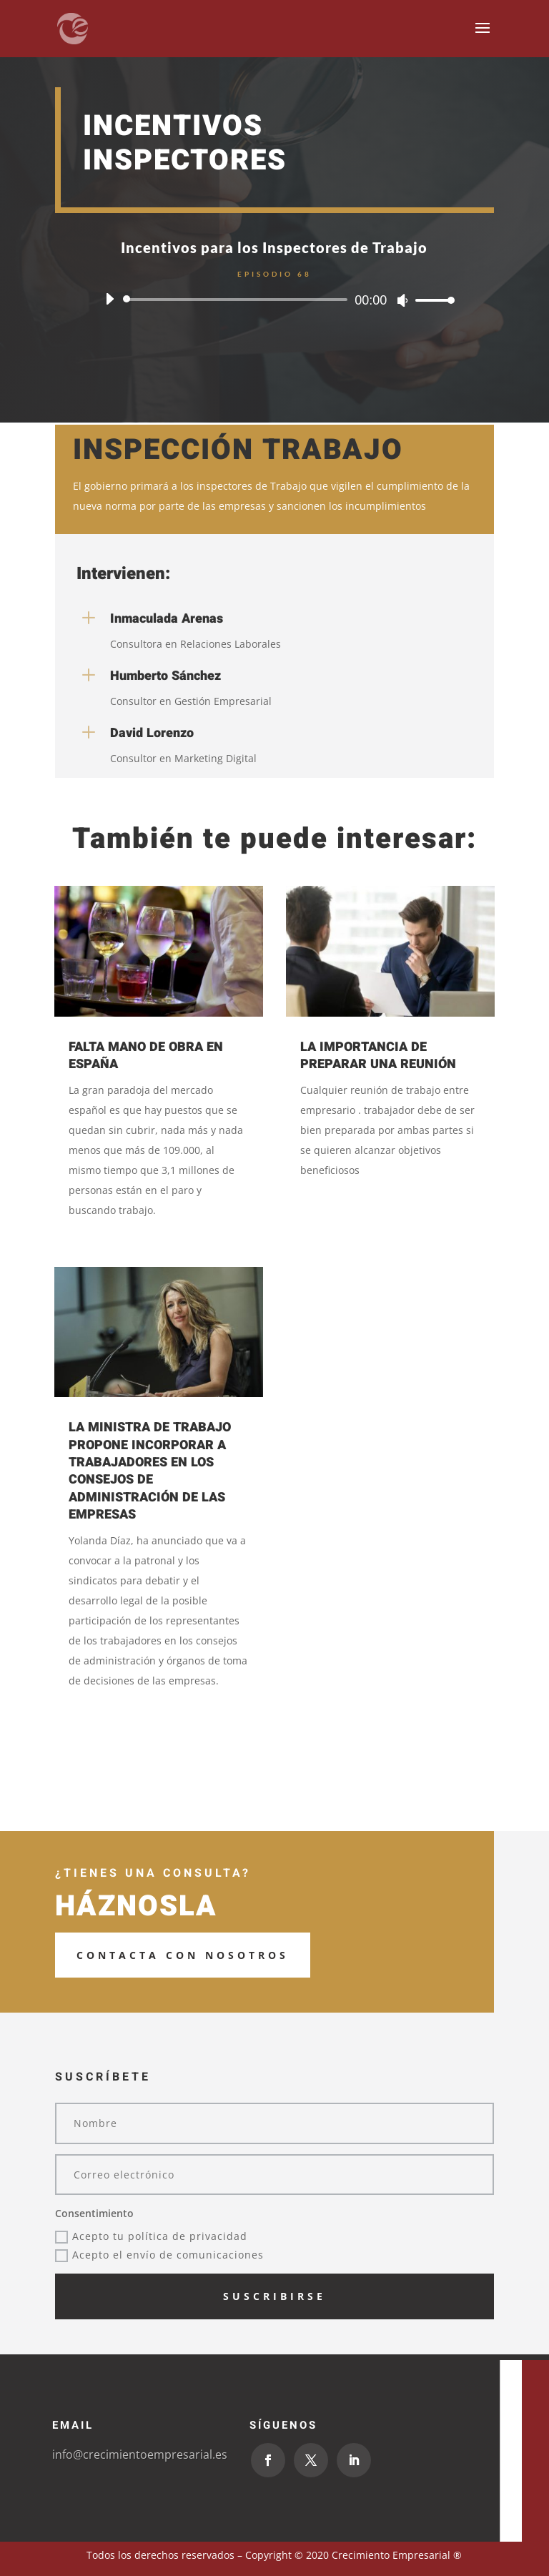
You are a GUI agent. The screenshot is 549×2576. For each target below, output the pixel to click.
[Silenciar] (402, 300)
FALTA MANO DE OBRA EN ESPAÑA (146, 1055)
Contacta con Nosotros (182, 1955)
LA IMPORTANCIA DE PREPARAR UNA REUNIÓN (378, 1055)
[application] (274, 299)
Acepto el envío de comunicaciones (159, 2255)
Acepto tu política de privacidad (151, 2236)
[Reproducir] (109, 298)
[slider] (237, 299)
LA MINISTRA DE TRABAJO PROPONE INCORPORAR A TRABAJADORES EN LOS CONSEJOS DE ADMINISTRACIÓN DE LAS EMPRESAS (150, 1471)
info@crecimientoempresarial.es (139, 2454)
